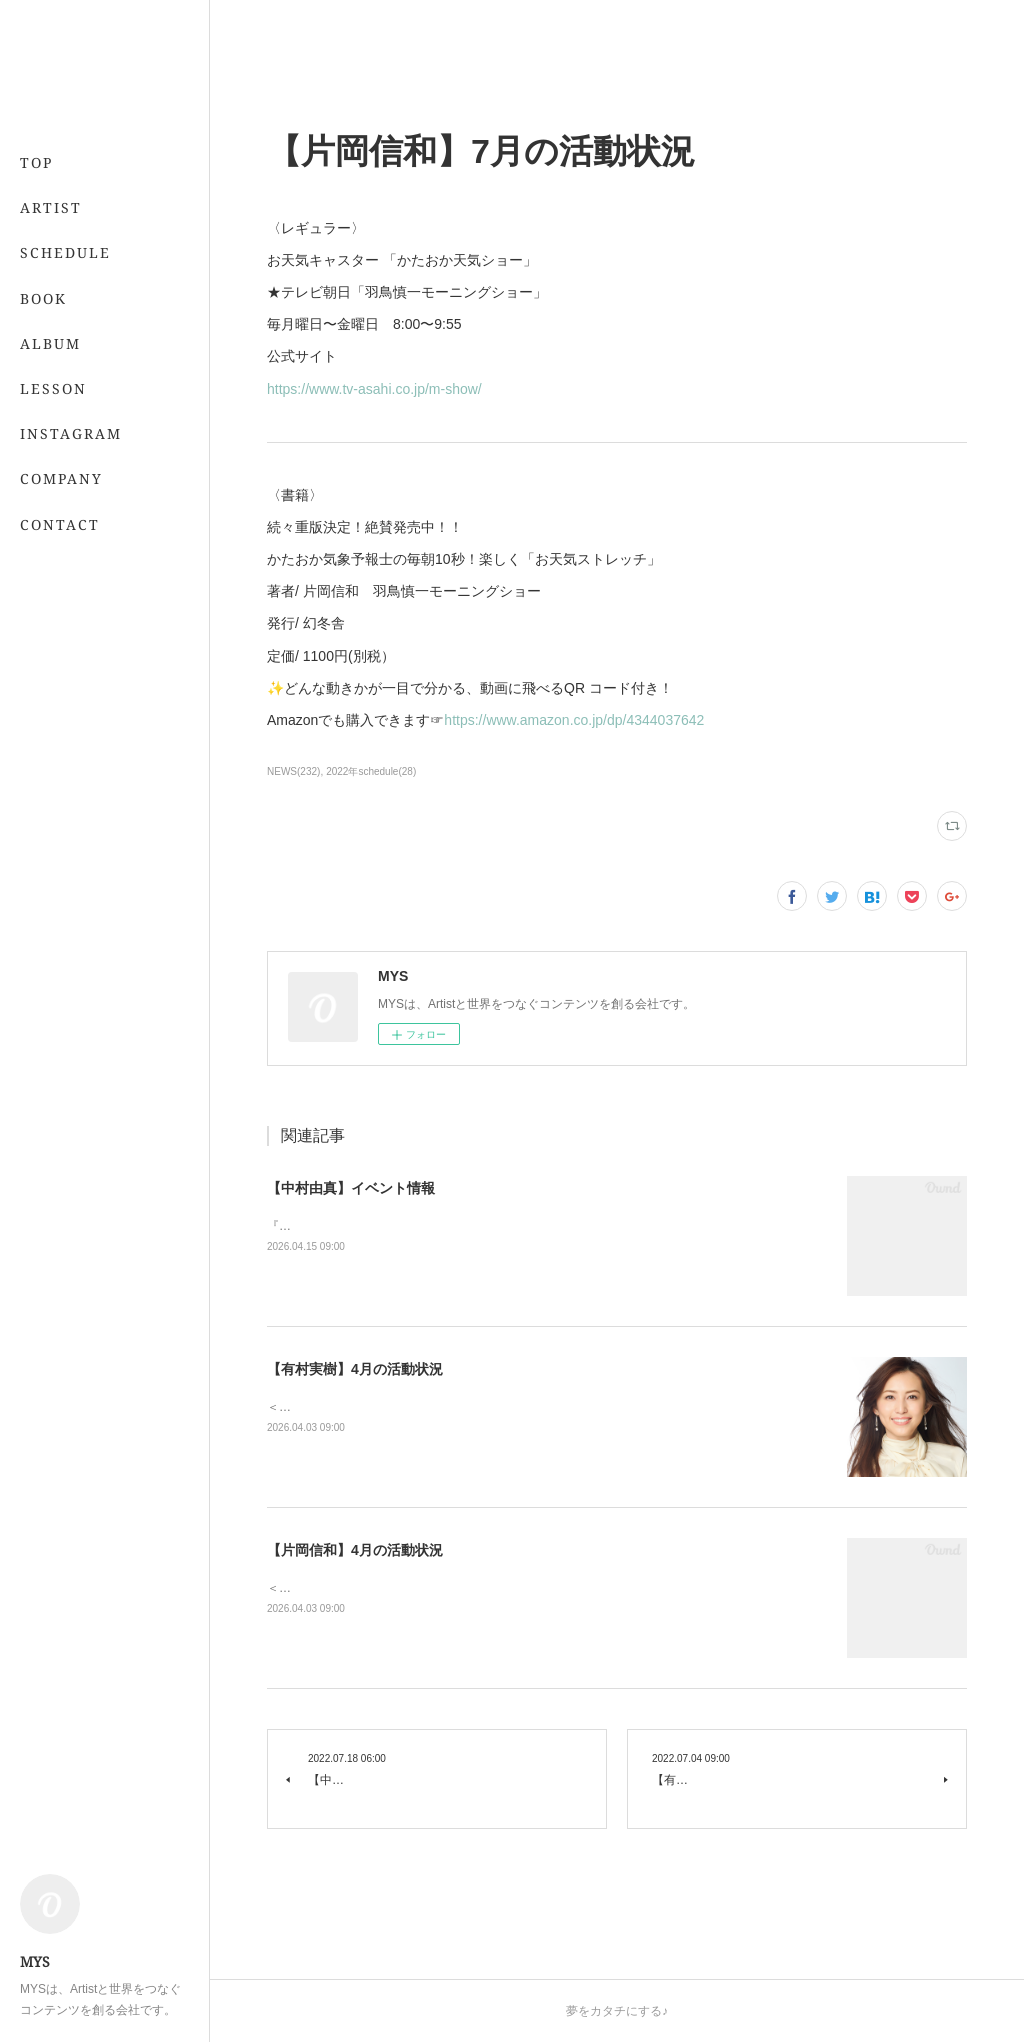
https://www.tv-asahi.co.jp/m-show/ (374, 389)
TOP (36, 162)
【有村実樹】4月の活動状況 (355, 1369)
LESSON (53, 388)
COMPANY (61, 478)
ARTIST (51, 207)
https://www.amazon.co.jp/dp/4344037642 (574, 720)
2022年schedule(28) (371, 771)
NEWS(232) (293, 771)
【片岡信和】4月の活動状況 (355, 1550)
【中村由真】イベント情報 (351, 1188)
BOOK (43, 298)
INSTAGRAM (71, 433)
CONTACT (60, 524)
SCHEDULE (65, 252)
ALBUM (50, 343)
